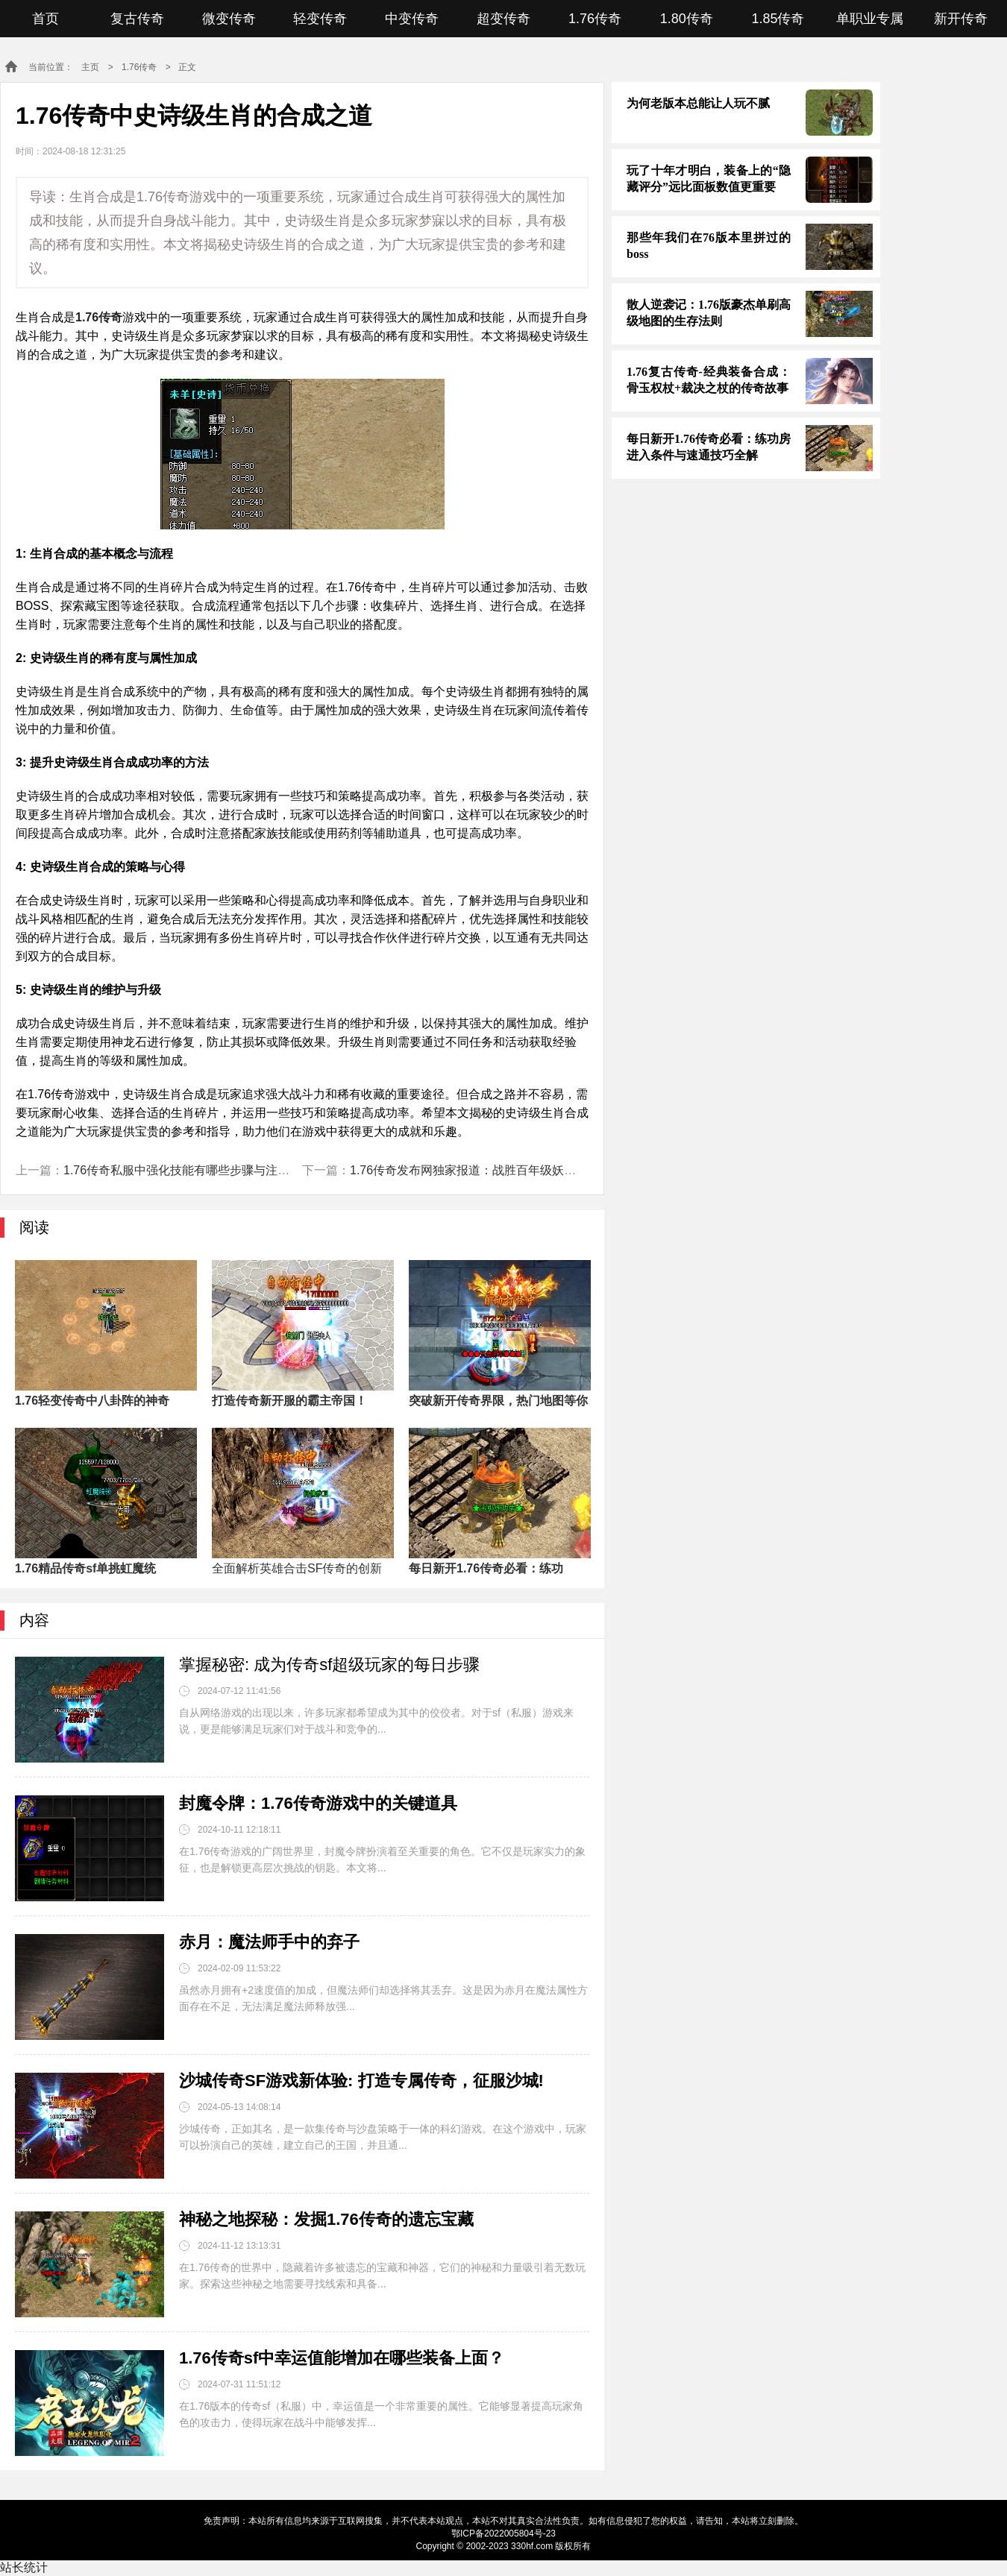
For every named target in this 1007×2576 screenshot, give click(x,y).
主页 (90, 67)
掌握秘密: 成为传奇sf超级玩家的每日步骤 (329, 1664)
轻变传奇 (320, 18)
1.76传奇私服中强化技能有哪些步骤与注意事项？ (194, 1170)
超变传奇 (503, 18)
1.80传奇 (686, 18)
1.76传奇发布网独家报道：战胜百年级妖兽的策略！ (487, 1170)
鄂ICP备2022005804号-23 (503, 2533)
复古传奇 (137, 18)
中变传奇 (412, 18)
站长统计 (24, 2567)
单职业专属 (869, 18)
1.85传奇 (777, 18)
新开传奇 (961, 18)
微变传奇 (229, 18)
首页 (45, 18)
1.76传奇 (594, 18)
